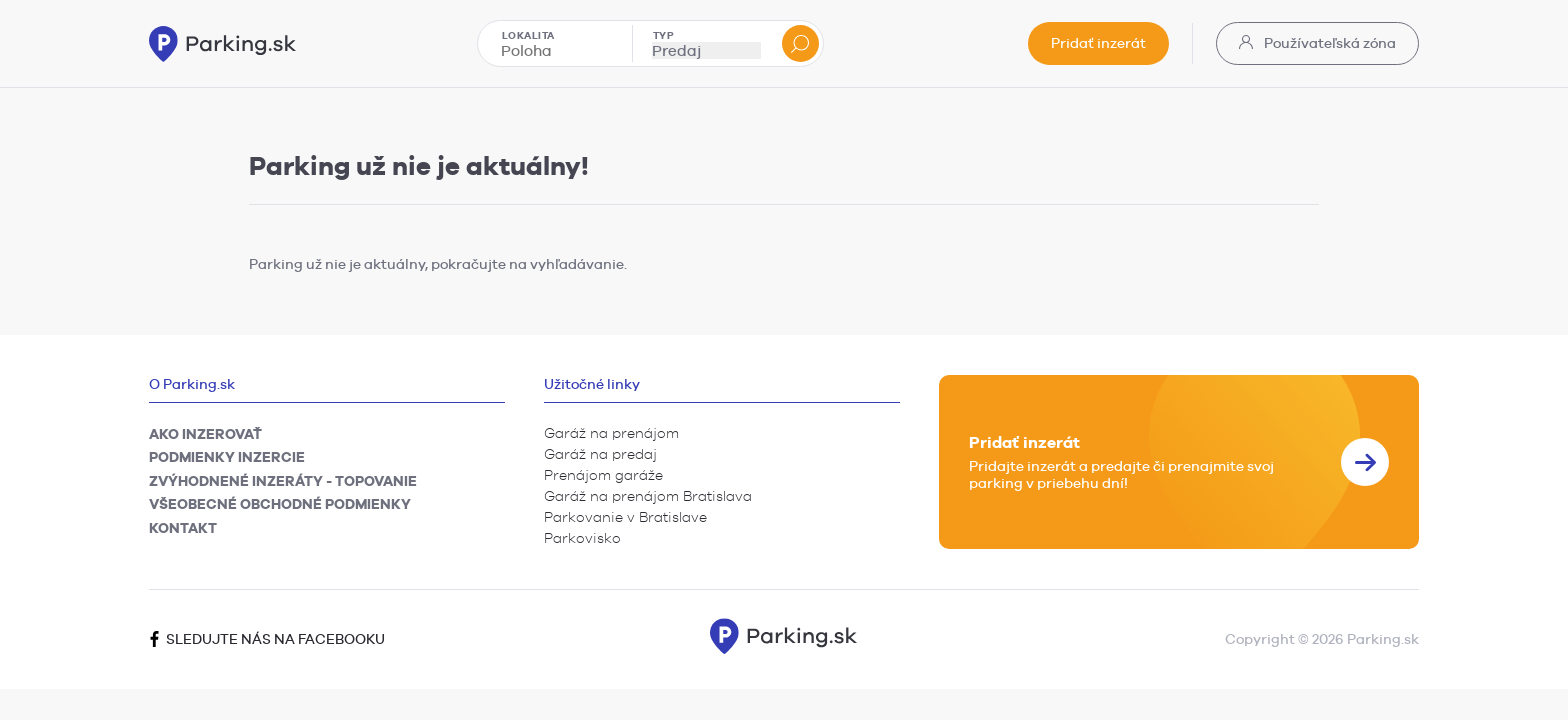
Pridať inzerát (1098, 43)
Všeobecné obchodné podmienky (280, 504)
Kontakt (183, 528)
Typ (664, 35)
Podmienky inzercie (227, 457)
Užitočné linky (592, 384)
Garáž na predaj (600, 454)
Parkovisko (582, 538)
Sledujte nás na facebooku (267, 639)
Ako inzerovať (205, 434)
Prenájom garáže (603, 475)
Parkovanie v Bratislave (625, 517)
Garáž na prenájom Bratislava (648, 496)
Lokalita (528, 35)
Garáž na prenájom (611, 433)
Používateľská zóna (1317, 43)
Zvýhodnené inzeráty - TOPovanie (283, 481)
